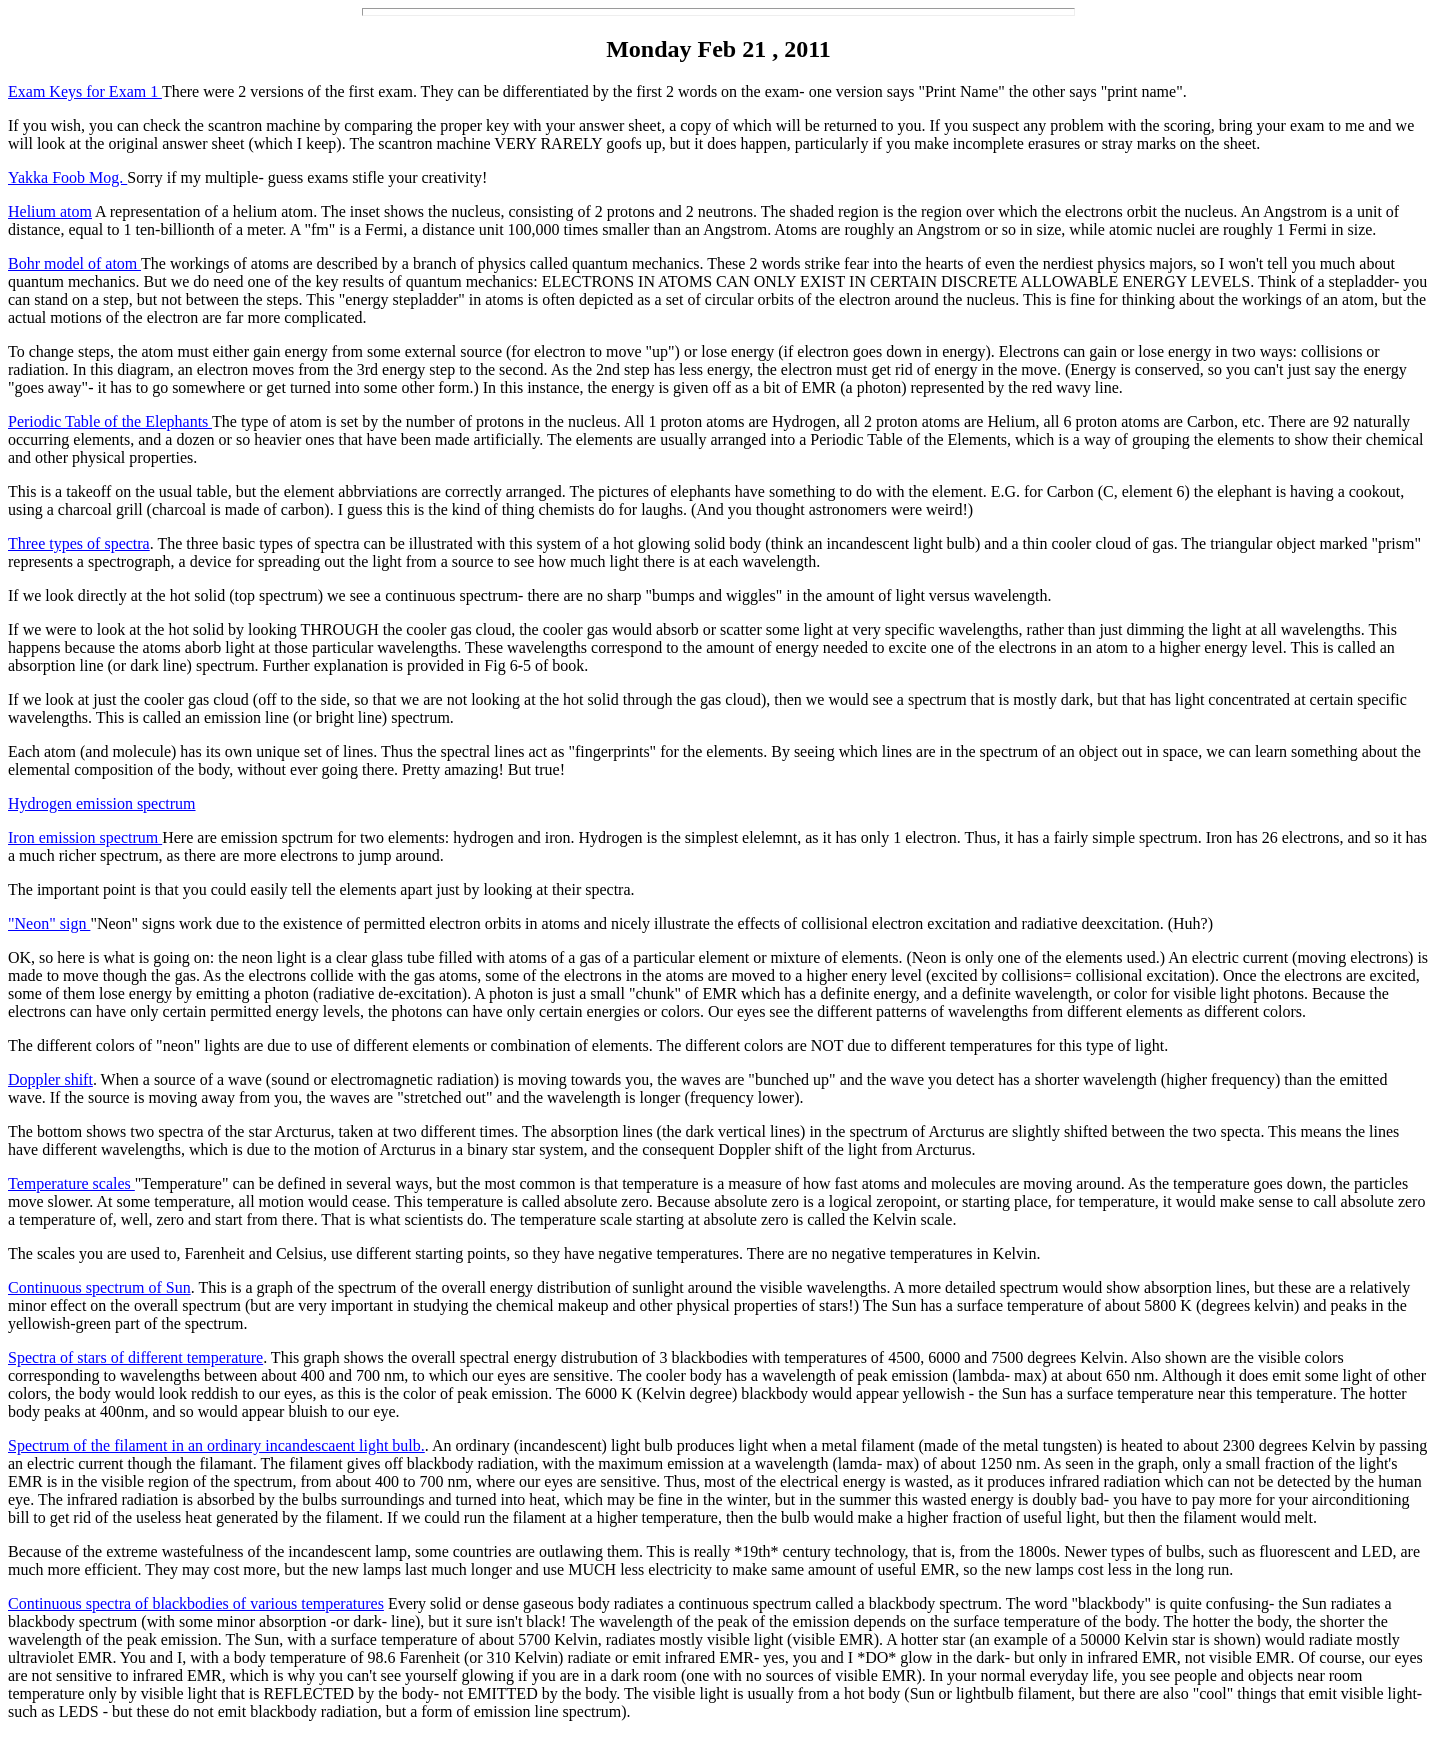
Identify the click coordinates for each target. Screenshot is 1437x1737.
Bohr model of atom (74, 263)
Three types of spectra (79, 543)
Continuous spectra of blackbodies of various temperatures (196, 1603)
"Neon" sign (49, 923)
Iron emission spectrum (85, 837)
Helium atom (50, 211)
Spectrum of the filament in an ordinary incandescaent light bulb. (216, 1445)
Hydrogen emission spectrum (102, 803)
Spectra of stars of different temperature (135, 1357)
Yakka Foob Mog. (67, 177)
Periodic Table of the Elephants (110, 421)
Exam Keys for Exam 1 (85, 91)
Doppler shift (50, 1079)
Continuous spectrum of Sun (99, 1287)
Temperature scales (71, 1183)
